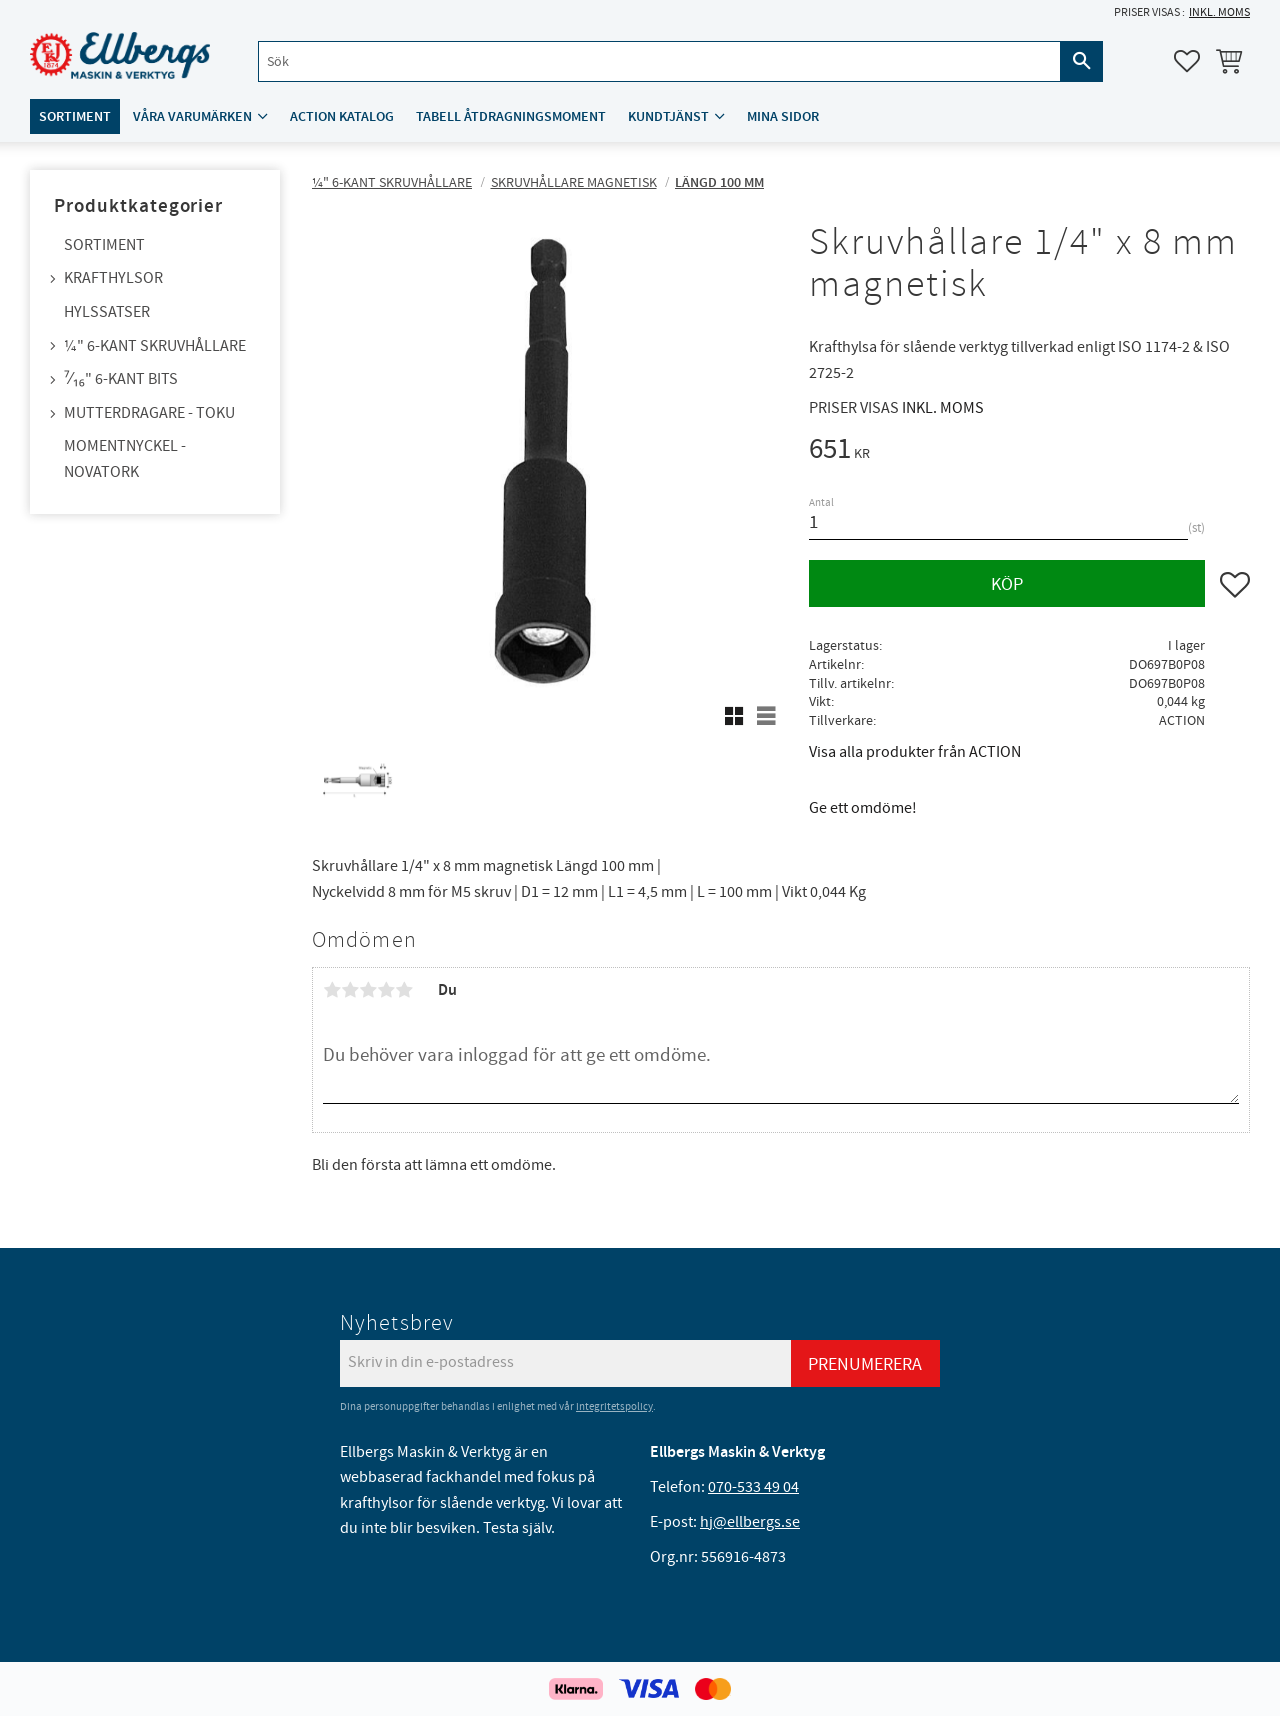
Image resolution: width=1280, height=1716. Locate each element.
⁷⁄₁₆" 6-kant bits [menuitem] (121, 379)
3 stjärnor (368, 990)
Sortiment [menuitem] (75, 116)
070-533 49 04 (753, 1487)
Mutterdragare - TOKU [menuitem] (149, 413)
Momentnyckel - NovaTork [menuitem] (125, 459)
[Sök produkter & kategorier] (659, 61)
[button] (1187, 61)
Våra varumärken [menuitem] (192, 116)
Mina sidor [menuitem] (783, 116)
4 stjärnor (386, 990)
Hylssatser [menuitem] (107, 312)
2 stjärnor (350, 990)
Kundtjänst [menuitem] (668, 116)
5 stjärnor (404, 990)
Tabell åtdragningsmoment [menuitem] (511, 116)
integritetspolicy (614, 1406)
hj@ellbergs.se (750, 1522)
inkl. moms (1219, 12)
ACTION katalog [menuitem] (342, 116)
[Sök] (1082, 61)
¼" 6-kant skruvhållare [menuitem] (155, 346)
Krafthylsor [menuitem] (113, 278)
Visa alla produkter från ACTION (915, 752)
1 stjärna (332, 990)
